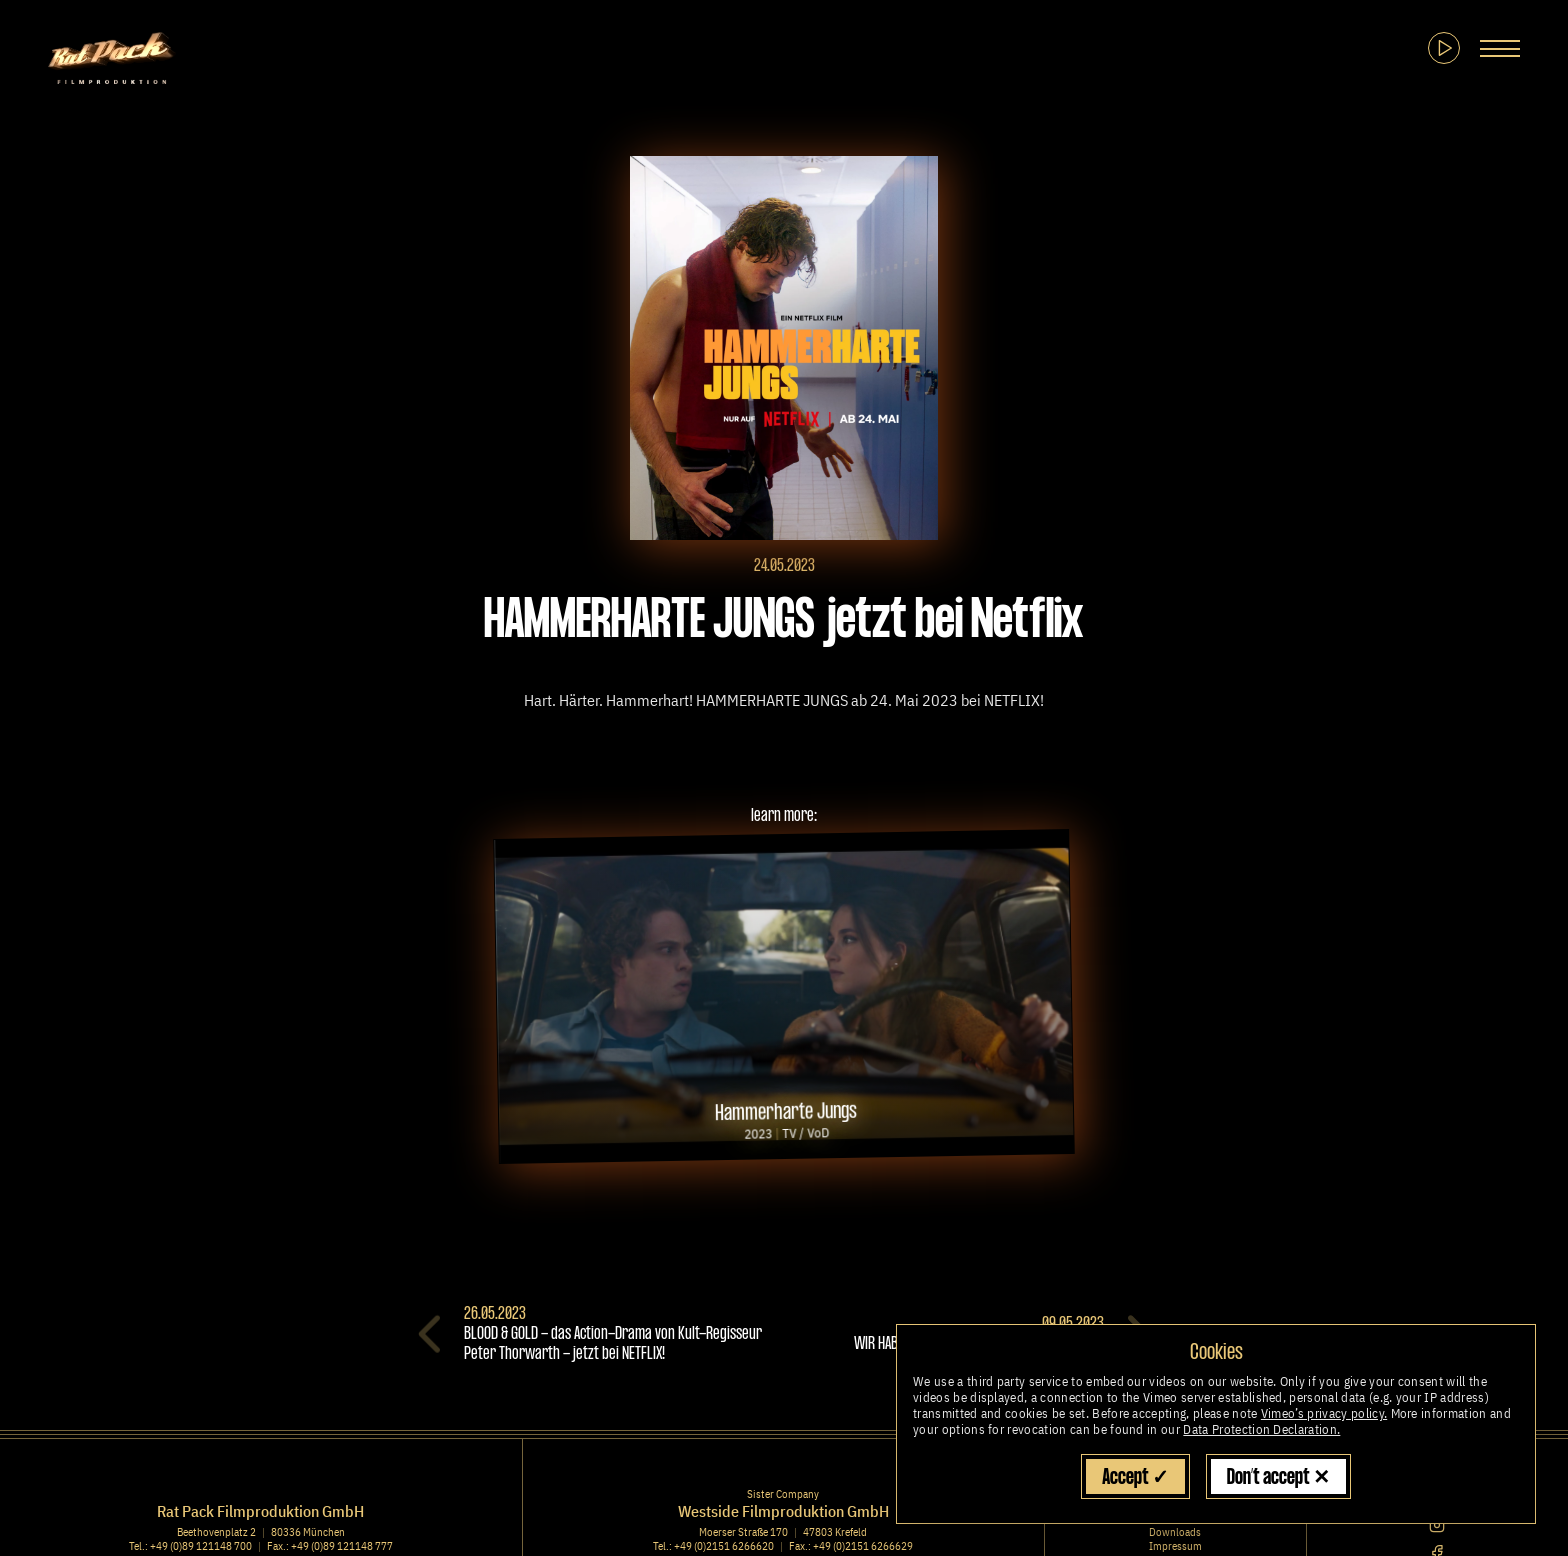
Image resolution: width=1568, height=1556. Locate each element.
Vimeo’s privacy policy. (1324, 1413)
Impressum (1175, 1546)
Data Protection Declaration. (1261, 1429)
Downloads (1175, 1532)
